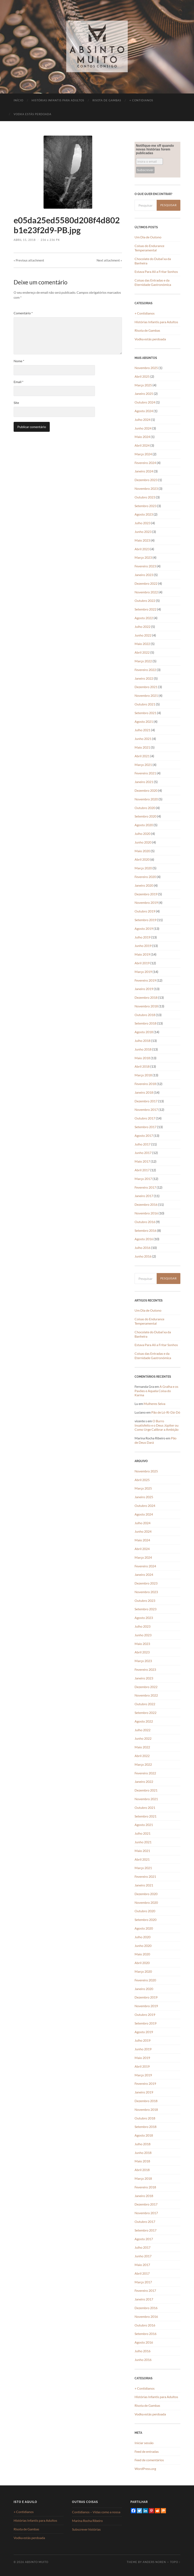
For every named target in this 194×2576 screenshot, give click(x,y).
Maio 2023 (142, 540)
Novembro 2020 (146, 799)
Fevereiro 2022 (145, 670)
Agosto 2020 (144, 825)
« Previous (29, 260)
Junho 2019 (143, 946)
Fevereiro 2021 (145, 773)
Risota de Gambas (106, 100)
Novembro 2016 (146, 1213)
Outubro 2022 (145, 600)
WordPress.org (145, 2469)
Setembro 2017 (145, 1127)
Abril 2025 (142, 376)
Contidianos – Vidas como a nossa (96, 2512)
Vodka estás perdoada (32, 114)
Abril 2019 (142, 963)
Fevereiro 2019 (145, 980)
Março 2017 (143, 1179)
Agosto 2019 (144, 928)
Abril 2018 (142, 1066)
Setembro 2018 (145, 1023)
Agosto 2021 (144, 721)
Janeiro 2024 (144, 471)
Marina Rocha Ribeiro (87, 2521)
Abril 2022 (142, 652)
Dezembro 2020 (146, 790)
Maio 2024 (142, 437)
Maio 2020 (142, 851)
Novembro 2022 (146, 592)
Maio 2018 (142, 1058)
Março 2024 (143, 454)
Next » (109, 260)
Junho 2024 (143, 428)
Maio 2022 (142, 644)
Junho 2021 (143, 739)
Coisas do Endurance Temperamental (149, 248)
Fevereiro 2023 (145, 566)
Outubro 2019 (145, 911)
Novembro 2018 (146, 1006)
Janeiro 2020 (144, 885)
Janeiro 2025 (144, 393)
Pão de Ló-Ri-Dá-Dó (165, 1412)
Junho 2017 (143, 1153)
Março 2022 (143, 661)
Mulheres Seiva (154, 1404)
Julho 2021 (142, 730)
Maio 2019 (142, 954)
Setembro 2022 (145, 609)
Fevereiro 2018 (145, 1084)
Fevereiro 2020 (145, 877)
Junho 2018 (143, 1049)
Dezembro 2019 (146, 894)
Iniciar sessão (144, 2443)
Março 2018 (143, 1075)
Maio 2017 (142, 1161)
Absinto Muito (36, 2562)
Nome (19, 361)
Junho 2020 (143, 842)
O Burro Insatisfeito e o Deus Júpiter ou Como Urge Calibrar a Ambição (157, 1425)
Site (16, 403)
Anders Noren (154, 2562)
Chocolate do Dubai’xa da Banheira (153, 261)
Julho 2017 (142, 1144)
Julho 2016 (142, 1248)
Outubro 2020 (145, 808)
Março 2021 (143, 765)
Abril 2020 (142, 859)
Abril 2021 (142, 756)
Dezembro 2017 (146, 1101)
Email (18, 382)
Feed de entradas (147, 2451)
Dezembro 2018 (146, 997)
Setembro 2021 (145, 713)
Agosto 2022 (144, 618)
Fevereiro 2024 (145, 463)
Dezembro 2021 (146, 687)
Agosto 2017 (144, 1135)
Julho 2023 (142, 523)
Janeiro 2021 (144, 782)
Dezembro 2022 (146, 583)
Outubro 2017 (145, 1118)
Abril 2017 (142, 1170)
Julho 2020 (142, 833)
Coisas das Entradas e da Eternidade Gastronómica (153, 282)
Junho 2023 (143, 532)
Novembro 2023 (146, 488)
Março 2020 (143, 868)
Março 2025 (143, 385)
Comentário (23, 313)
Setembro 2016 (145, 1230)
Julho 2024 (142, 419)
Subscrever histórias (86, 2529)
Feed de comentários (149, 2460)
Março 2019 (143, 972)
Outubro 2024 (145, 402)
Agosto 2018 (144, 1032)
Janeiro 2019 (144, 989)
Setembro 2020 (145, 816)
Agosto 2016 (144, 1239)
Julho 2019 (142, 937)
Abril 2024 (142, 445)
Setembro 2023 (145, 506)
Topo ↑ (175, 2562)
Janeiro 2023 (144, 575)
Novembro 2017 (146, 1109)
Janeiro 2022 (144, 678)
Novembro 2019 (146, 902)
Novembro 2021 (146, 695)
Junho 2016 (143, 1256)
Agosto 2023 (144, 514)
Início (18, 100)
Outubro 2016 (145, 1222)
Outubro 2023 (145, 497)
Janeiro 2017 (144, 1196)
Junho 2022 (143, 635)
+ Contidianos (141, 100)
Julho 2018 (142, 1040)
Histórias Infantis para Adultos (58, 100)
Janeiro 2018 (144, 1092)
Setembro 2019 (145, 920)
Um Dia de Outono (148, 237)
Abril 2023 (142, 549)
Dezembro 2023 (146, 480)
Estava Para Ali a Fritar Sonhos (156, 271)
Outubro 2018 (145, 1015)
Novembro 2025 (146, 368)
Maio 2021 (142, 747)
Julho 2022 (142, 626)
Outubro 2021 (145, 704)
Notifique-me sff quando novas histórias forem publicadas (155, 149)
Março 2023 (143, 557)
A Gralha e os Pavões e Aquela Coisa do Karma (156, 1390)
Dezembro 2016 (146, 1204)
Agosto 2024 (144, 411)
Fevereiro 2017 (145, 1187)
